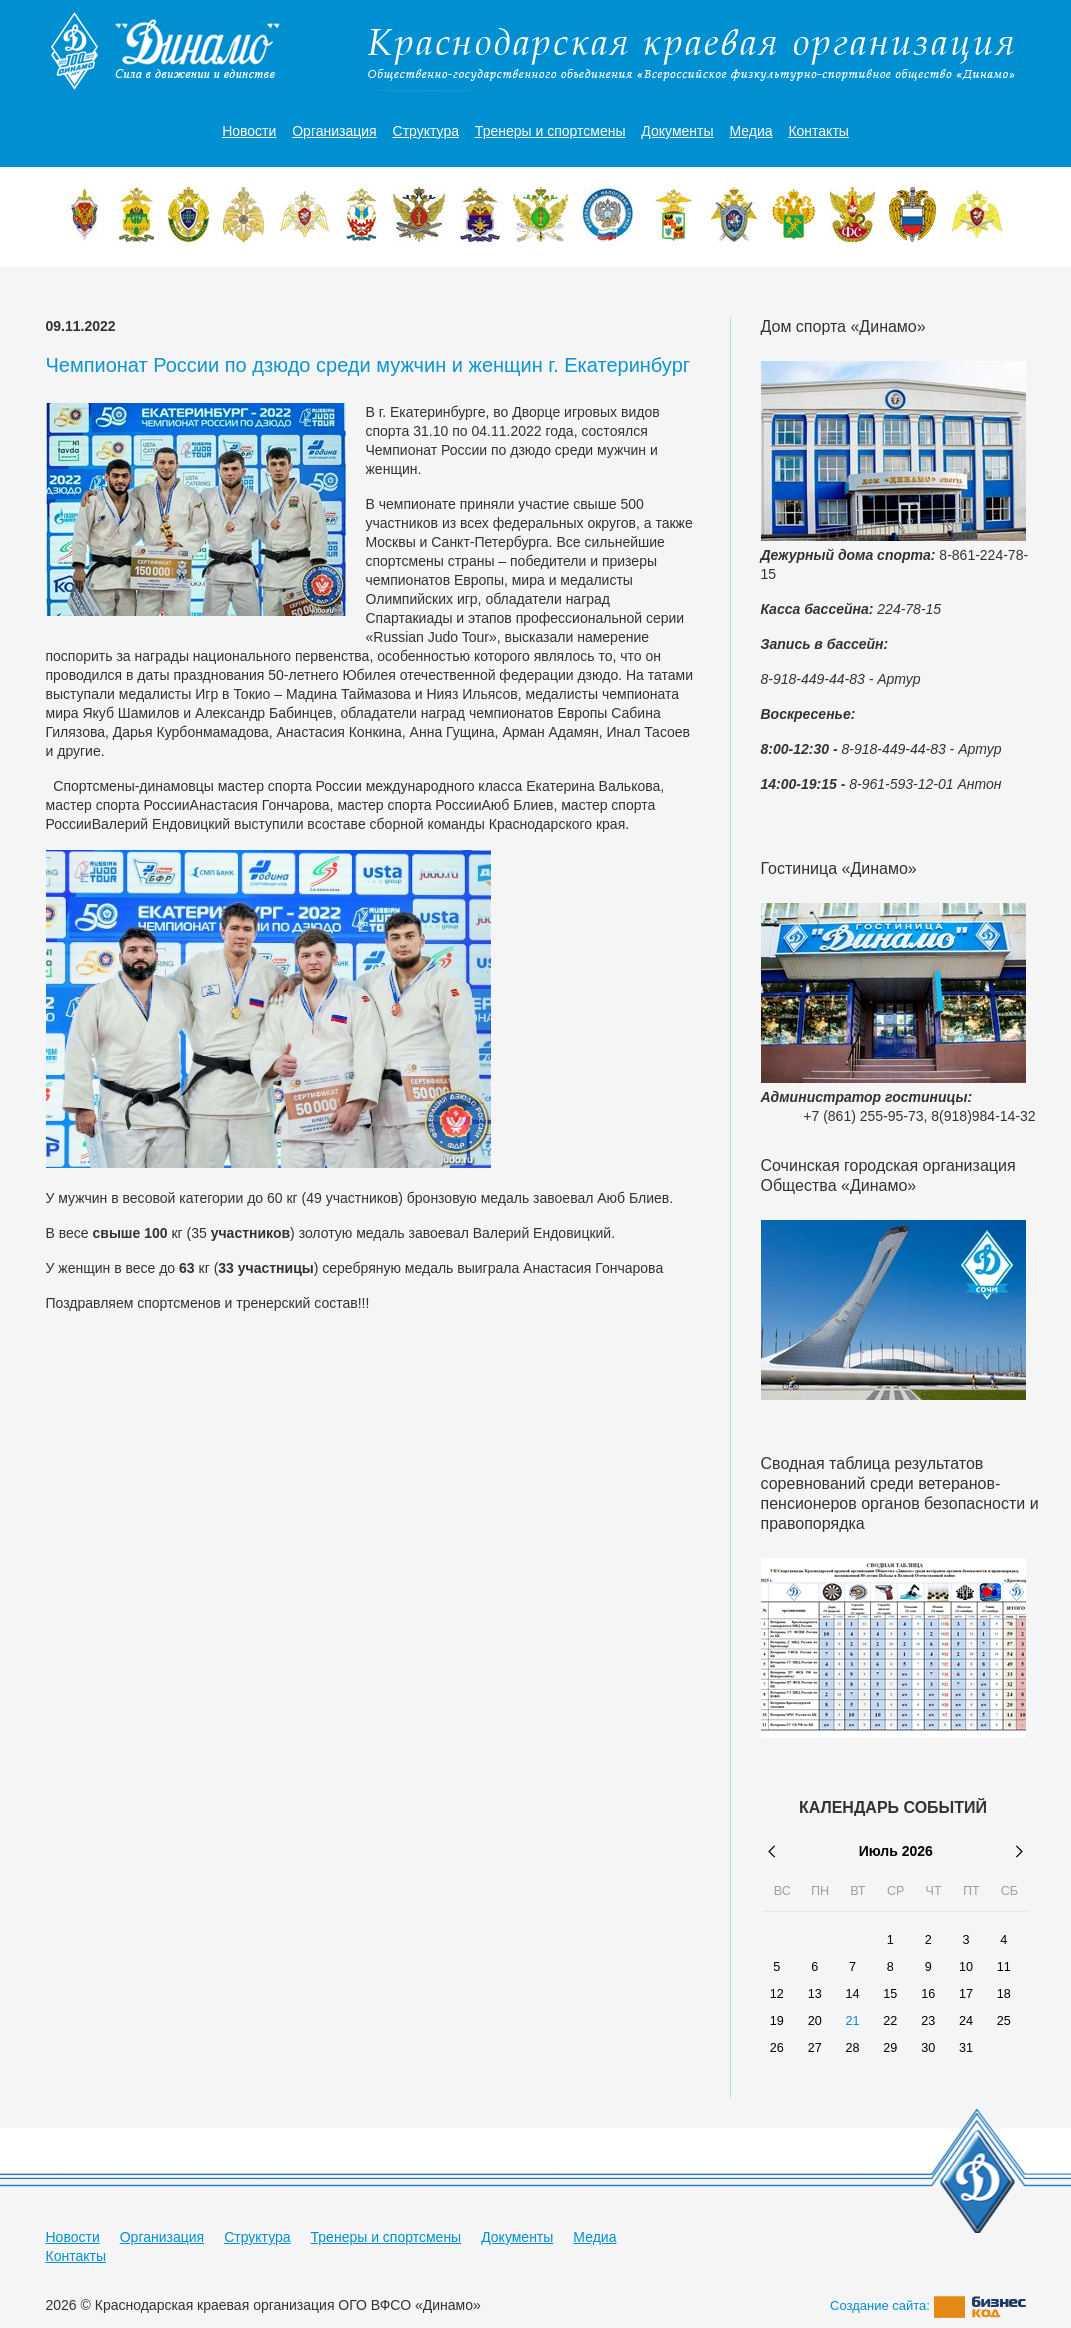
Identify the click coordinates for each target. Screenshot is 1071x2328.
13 (815, 1994)
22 (890, 2021)
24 (966, 2021)
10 (966, 1967)
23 (928, 2021)
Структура (426, 131)
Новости (249, 131)
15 (890, 1994)
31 (966, 2048)
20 (815, 2021)
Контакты (818, 131)
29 (890, 2048)
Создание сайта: (928, 2305)
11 (1004, 1967)
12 (777, 1994)
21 (852, 2021)
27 (815, 2048)
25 (1004, 2021)
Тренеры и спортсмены (550, 131)
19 (777, 2021)
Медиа (750, 131)
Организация (334, 131)
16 (928, 1994)
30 (928, 2048)
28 (852, 2048)
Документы (677, 131)
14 (852, 1994)
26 (777, 2048)
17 (966, 1994)
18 (1004, 1994)
